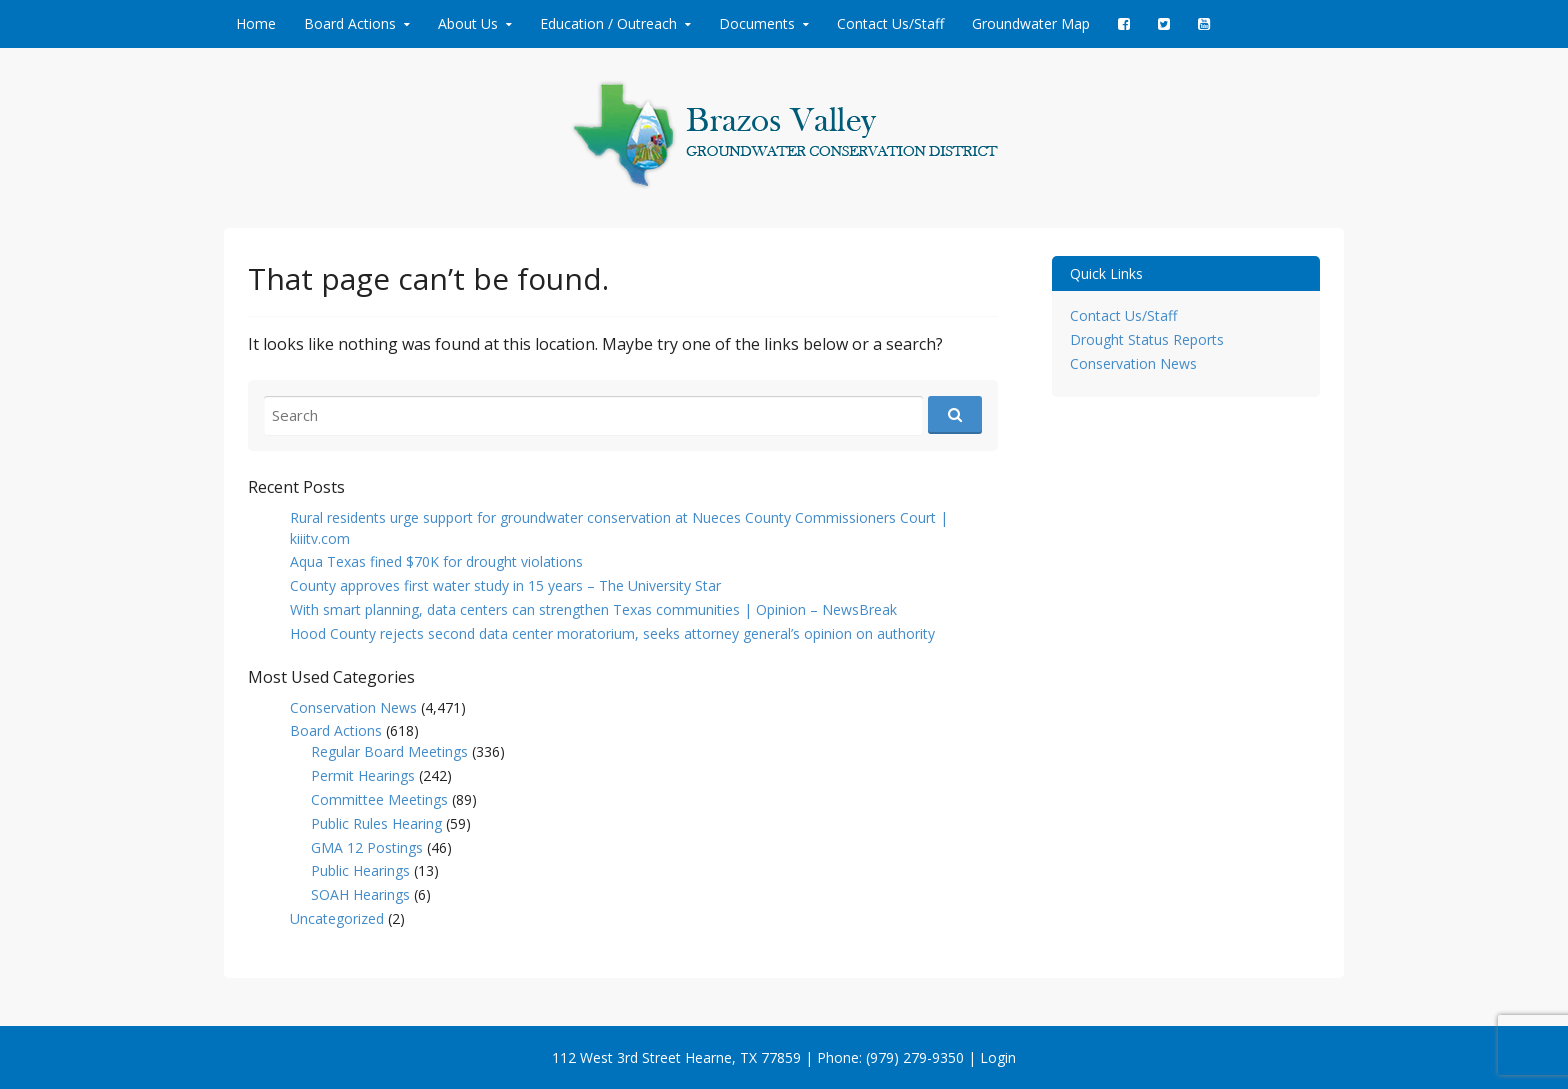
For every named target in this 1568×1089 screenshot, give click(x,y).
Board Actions (350, 23)
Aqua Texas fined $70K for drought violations (436, 561)
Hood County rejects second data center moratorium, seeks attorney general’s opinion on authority (612, 633)
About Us (468, 23)
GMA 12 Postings (367, 847)
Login (998, 1057)
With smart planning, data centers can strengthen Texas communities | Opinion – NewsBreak (593, 609)
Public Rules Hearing (376, 823)
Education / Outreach (608, 23)
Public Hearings (360, 870)
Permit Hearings (363, 775)
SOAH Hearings (360, 894)
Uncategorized (337, 918)
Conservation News (353, 707)
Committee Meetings (379, 799)
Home (256, 23)
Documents (757, 23)
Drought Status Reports (1147, 339)
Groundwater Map (1031, 23)
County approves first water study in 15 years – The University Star (505, 585)
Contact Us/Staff (890, 23)
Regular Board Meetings (389, 751)
